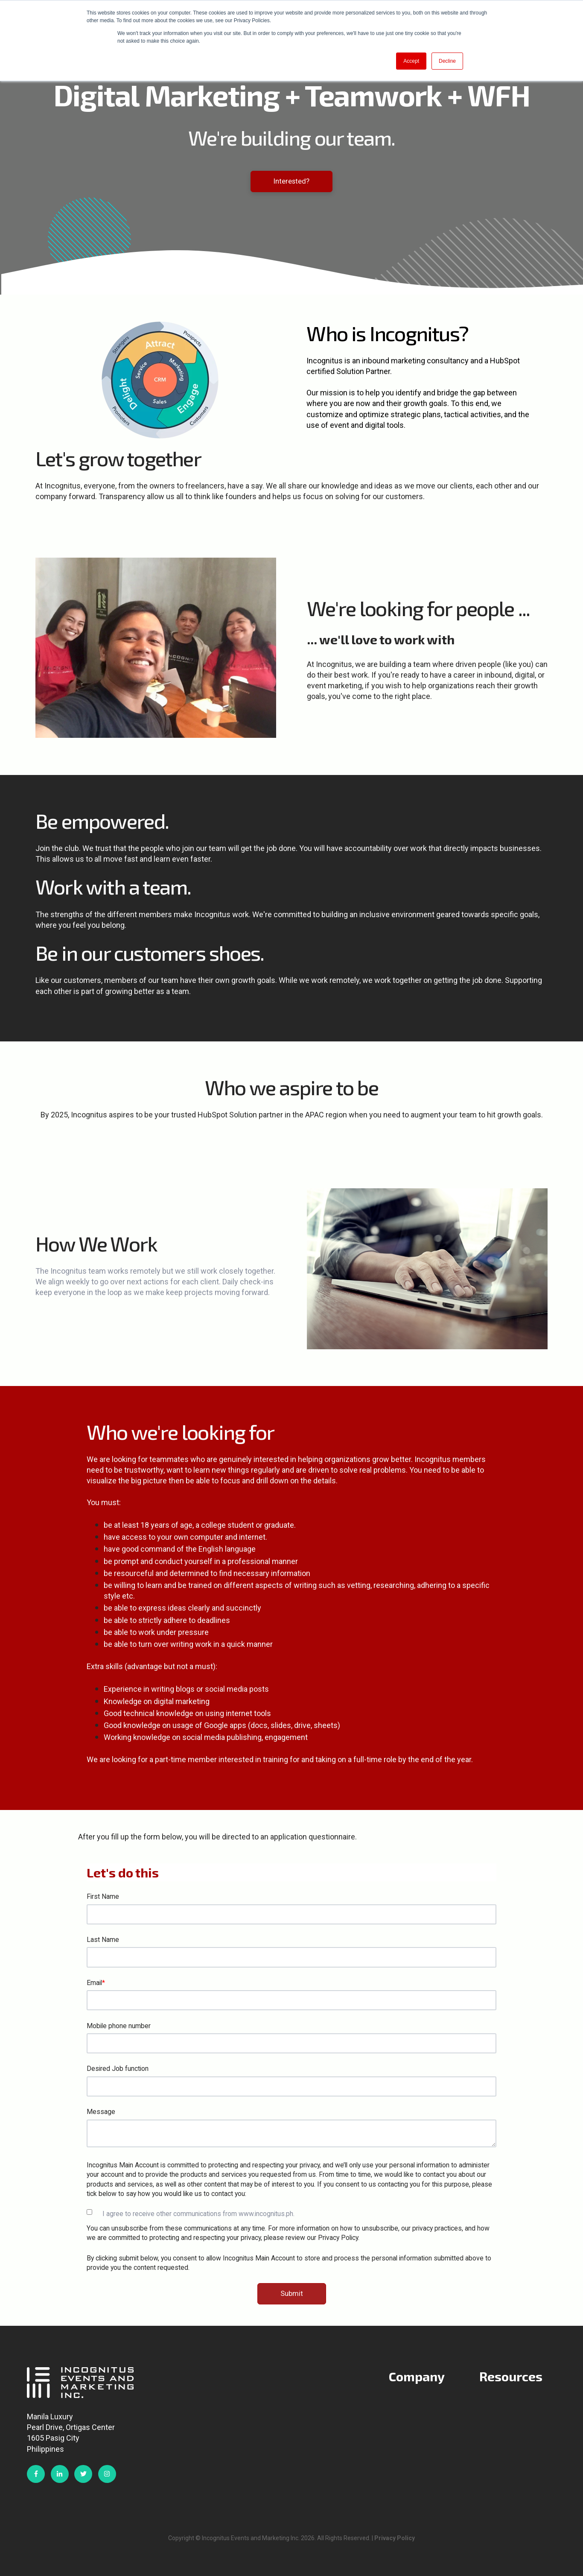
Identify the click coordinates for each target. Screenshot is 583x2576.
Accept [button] (411, 61)
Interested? (291, 181)
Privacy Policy (394, 2538)
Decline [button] (447, 61)
